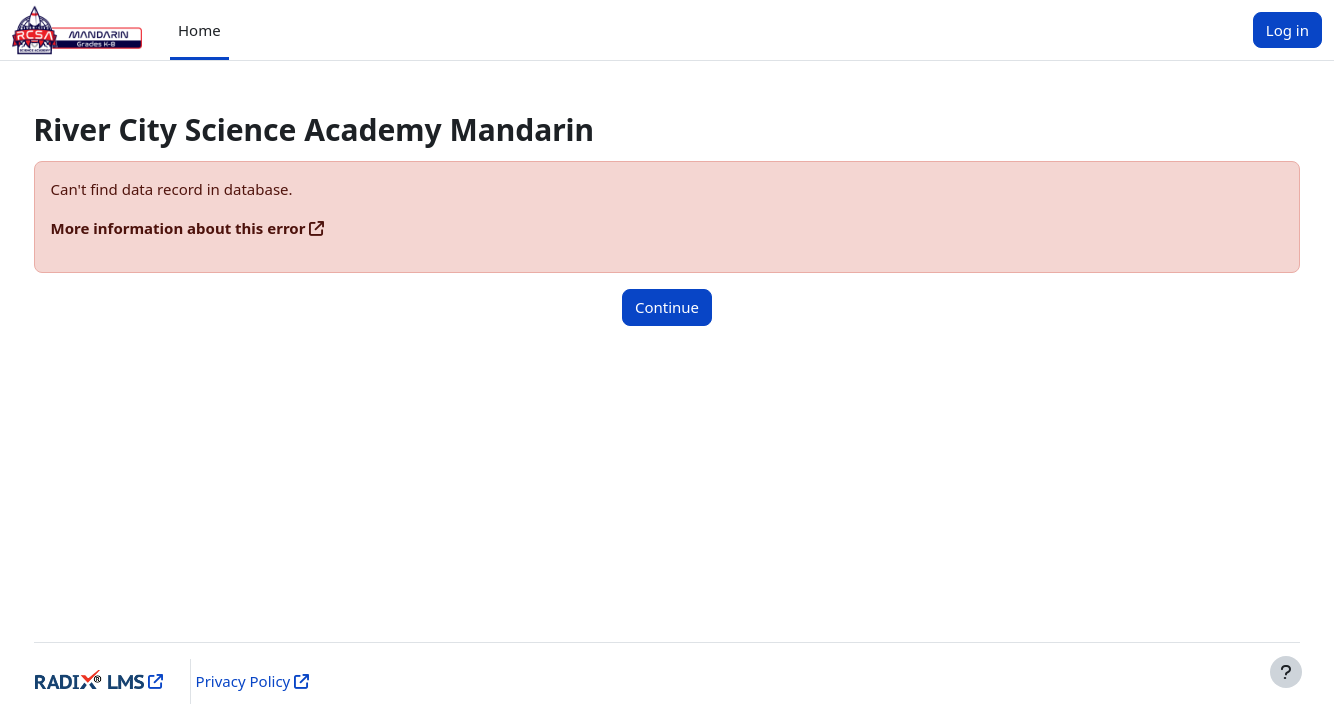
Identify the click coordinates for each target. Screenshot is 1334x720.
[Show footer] (1286, 672)
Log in (1287, 30)
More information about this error (215, 228)
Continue (667, 307)
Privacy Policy (271, 681)
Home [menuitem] (199, 30)
